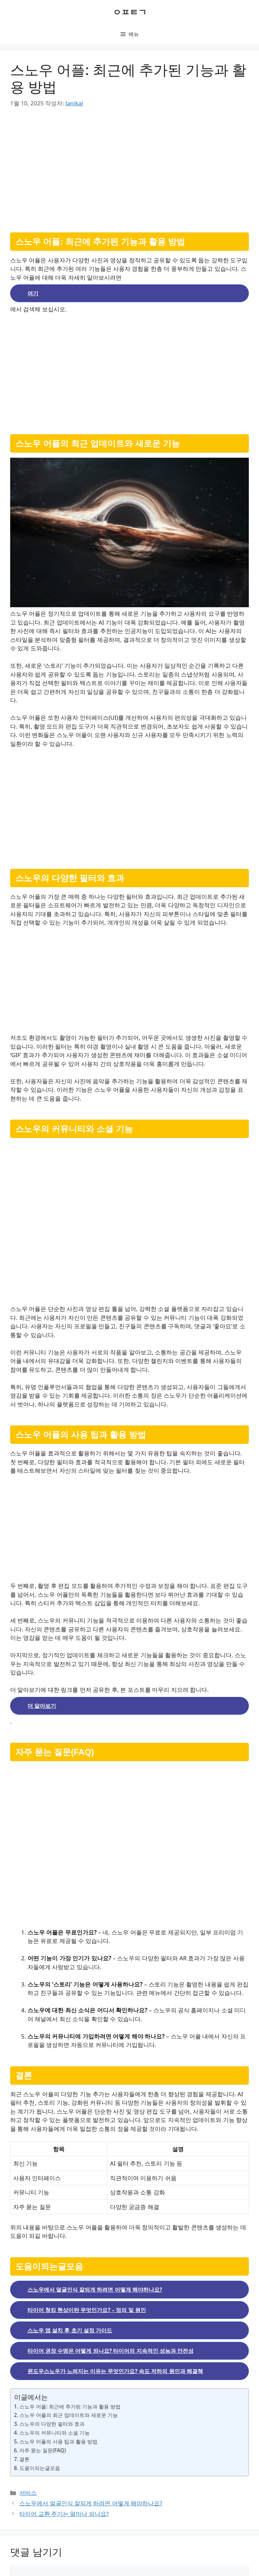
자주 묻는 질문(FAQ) (42, 2450)
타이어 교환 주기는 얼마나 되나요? (64, 2514)
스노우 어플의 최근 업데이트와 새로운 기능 (68, 2415)
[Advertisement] (129, 167)
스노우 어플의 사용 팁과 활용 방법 (58, 2441)
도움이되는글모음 (39, 2468)
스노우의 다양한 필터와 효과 (52, 2423)
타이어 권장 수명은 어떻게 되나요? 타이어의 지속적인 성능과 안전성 (110, 2350)
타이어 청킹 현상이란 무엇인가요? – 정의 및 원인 (86, 2310)
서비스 (28, 2492)
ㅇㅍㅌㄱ (130, 12)
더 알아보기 (41, 1706)
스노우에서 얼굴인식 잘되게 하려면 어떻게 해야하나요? (94, 2289)
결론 (24, 2459)
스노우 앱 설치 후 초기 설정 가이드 (69, 2330)
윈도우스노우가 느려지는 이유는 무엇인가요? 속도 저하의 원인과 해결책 (115, 2371)
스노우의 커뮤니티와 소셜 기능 (54, 2432)
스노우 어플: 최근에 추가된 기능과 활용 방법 (70, 2406)
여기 (32, 293)
